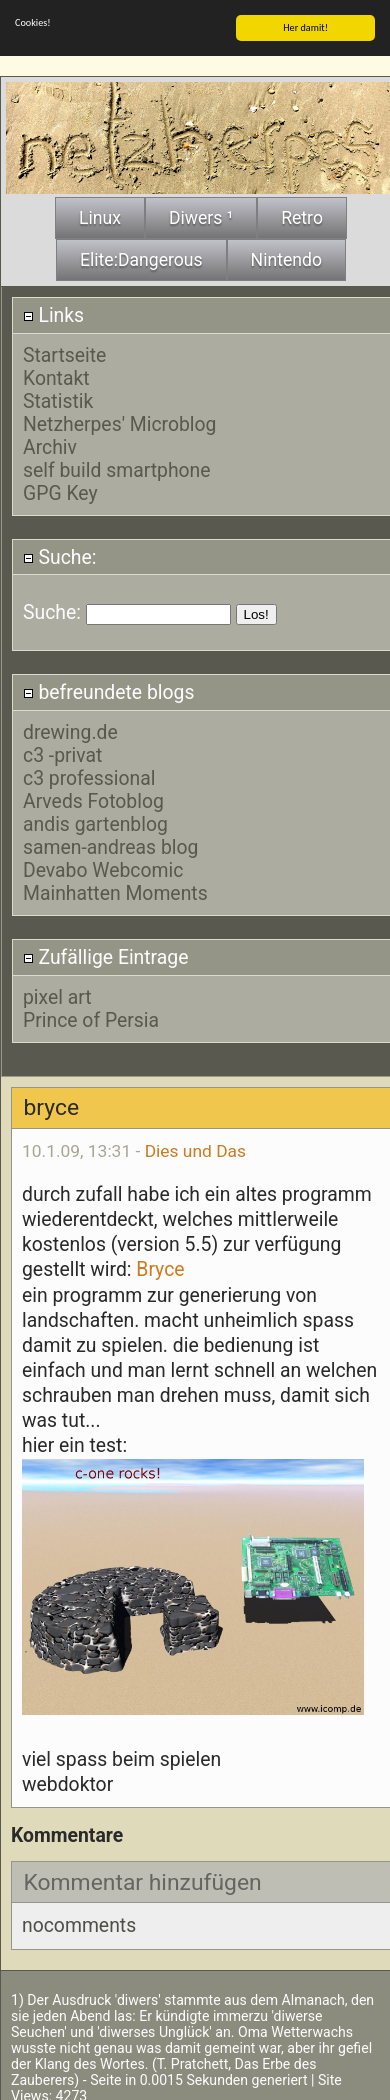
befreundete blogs (109, 691)
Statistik (58, 400)
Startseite (64, 354)
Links (53, 314)
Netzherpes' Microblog (119, 423)
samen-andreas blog (110, 846)
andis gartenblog (95, 823)
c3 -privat (62, 754)
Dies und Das (195, 1150)
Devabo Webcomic (103, 869)
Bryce (160, 1268)
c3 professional (89, 777)
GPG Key (60, 492)
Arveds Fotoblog (93, 800)
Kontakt (56, 377)
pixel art (57, 996)
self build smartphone (117, 469)
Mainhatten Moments (115, 892)
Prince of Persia (91, 1019)
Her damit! (305, 26)
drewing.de (70, 731)
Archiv (50, 446)
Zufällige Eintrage (106, 956)
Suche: (60, 556)
